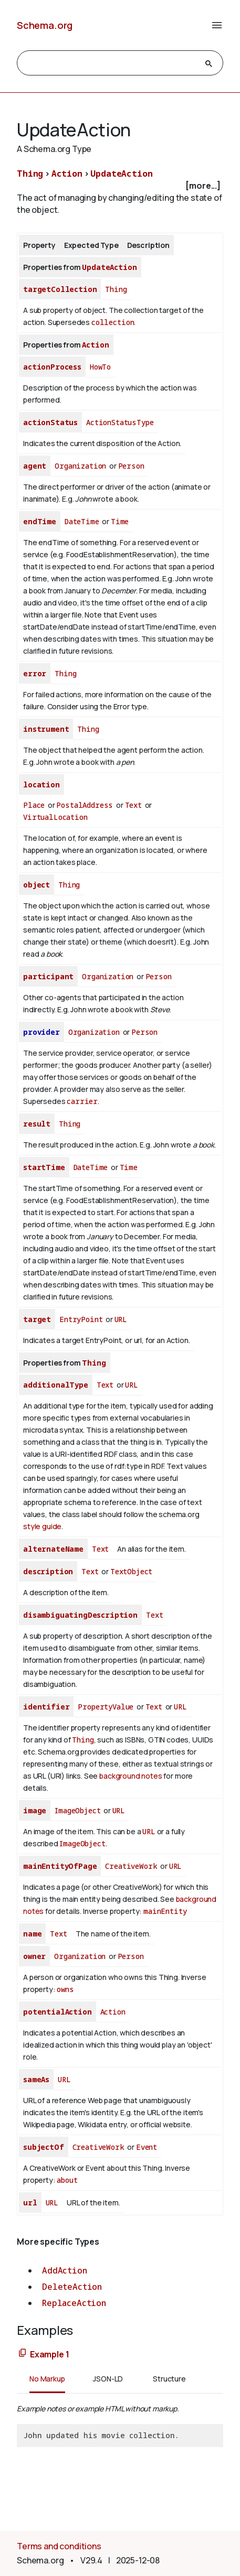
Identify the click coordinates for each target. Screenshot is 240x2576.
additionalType (55, 1385)
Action (66, 173)
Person (131, 466)
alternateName (53, 1549)
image (34, 1810)
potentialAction (57, 2012)
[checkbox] (120, 186)
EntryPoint (80, 1319)
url (30, 2202)
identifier (46, 1707)
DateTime (82, 521)
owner (34, 1956)
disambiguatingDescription (80, 1615)
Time (120, 521)
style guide (42, 1526)
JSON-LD (108, 2379)
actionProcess (52, 367)
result (36, 1124)
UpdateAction (121, 173)
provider (41, 1032)
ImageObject (77, 1810)
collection (112, 322)
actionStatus (50, 422)
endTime (39, 521)
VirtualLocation (55, 817)
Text (133, 805)
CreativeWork (131, 1866)
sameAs (36, 2079)
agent (34, 466)
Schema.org (44, 25)
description (48, 1571)
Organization (80, 466)
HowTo (100, 367)
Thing (30, 173)
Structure (169, 2379)
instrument (46, 729)
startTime (44, 1167)
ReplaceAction (74, 2303)
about (67, 2180)
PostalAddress (84, 805)
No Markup (47, 2379)
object (36, 885)
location (41, 784)
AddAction (64, 2270)
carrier (82, 1101)
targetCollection (60, 289)
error (34, 673)
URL (121, 1319)
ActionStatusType (119, 422)
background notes (130, 1776)
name (32, 1934)
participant (48, 976)
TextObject (131, 1571)
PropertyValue (105, 1707)
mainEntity (164, 1911)
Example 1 (49, 2354)
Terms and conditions (59, 2546)
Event (146, 2147)
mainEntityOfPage (60, 1866)
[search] (110, 63)
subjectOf (43, 2147)
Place (34, 805)
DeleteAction (72, 2286)
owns (65, 1989)
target (37, 1319)
